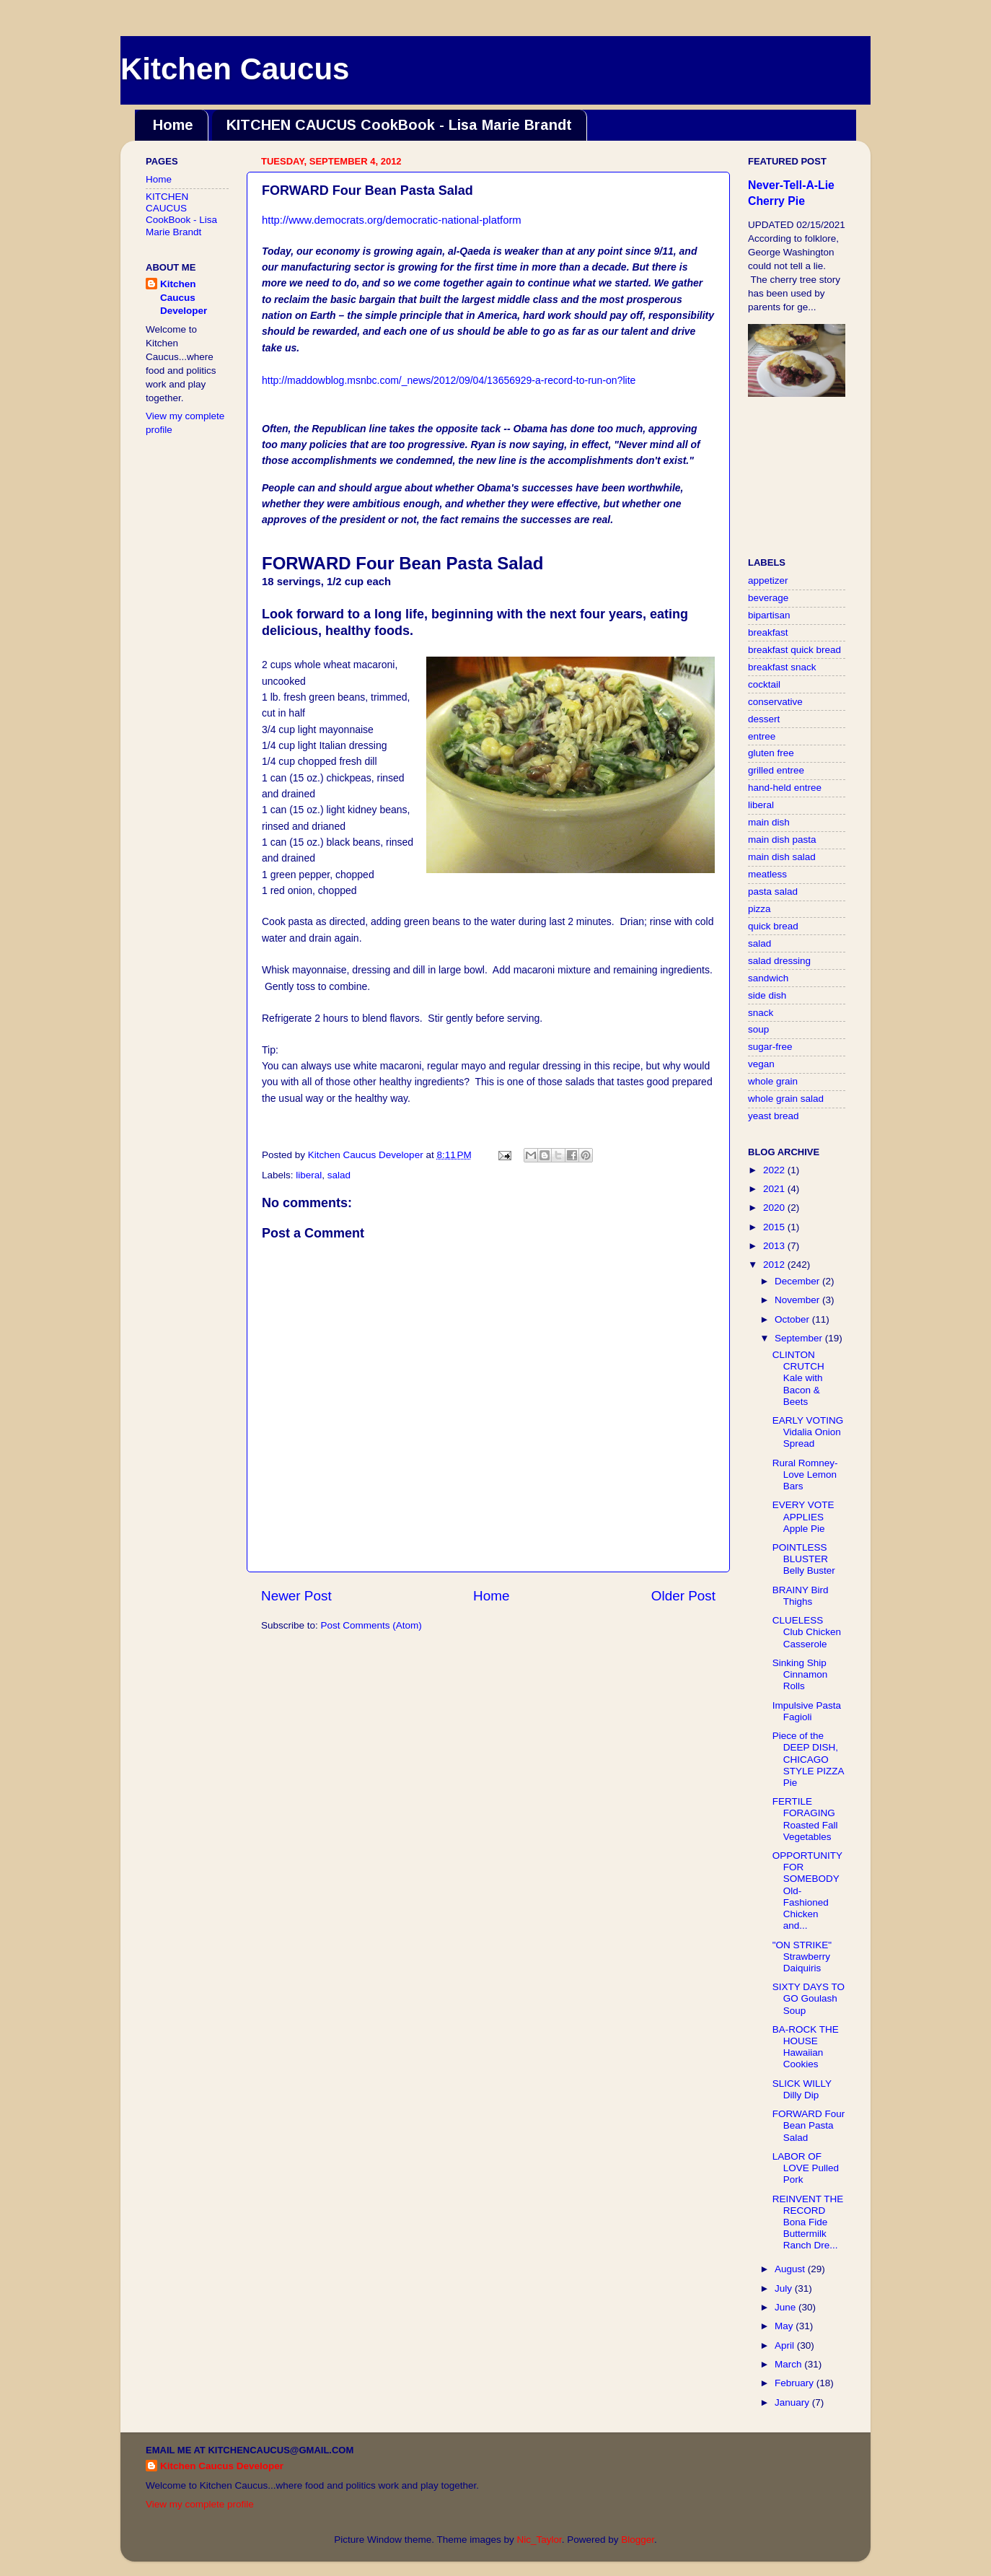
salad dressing (779, 960)
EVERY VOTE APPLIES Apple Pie (803, 1516)
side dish (767, 995)
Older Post (683, 1595)
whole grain (773, 1081)
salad (339, 1175)
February (795, 2383)
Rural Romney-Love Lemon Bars (805, 1474)
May (785, 2326)
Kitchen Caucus (234, 69)
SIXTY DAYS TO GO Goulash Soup (808, 1998)
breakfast (768, 632)
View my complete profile (200, 2504)
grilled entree (776, 770)
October (793, 1319)
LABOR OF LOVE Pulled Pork (805, 2168)
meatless (767, 874)
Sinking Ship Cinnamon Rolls (800, 1674)
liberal (309, 1175)
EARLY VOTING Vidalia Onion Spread (808, 1432)
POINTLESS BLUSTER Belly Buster (803, 1559)
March (789, 2364)
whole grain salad (786, 1098)
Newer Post (296, 1595)
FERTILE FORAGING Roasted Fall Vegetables (805, 1819)
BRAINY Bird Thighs (800, 1596)
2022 (775, 1170)
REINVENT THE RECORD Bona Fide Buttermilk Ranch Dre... (808, 2222)
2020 (775, 1207)
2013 (775, 1245)
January (793, 2402)
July (785, 2288)
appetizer (768, 580)
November (798, 1299)
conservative (775, 701)
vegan (761, 1064)
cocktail (764, 684)
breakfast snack (782, 667)
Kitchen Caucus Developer (183, 298)
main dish (769, 822)
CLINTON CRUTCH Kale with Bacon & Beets (798, 1378)
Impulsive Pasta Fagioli (806, 1711)
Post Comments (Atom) (371, 1625)
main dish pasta (782, 839)
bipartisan (769, 615)
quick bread (773, 926)
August (791, 2269)
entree (761, 736)
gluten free (771, 753)
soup (758, 1029)
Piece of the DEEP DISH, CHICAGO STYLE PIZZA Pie (808, 1759)
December (798, 1281)
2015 (775, 1227)
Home (173, 125)
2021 (775, 1188)
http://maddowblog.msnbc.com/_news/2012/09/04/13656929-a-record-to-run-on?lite (448, 380)
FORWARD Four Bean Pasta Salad (808, 2125)
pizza (759, 908)
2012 (775, 1264)
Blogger (637, 2539)
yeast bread (773, 1115)
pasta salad (773, 891)
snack (760, 1012)
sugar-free (770, 1046)
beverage (768, 597)
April (786, 2345)
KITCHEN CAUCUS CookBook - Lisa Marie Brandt (399, 125)
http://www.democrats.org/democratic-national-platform (391, 220)
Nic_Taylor (538, 2539)
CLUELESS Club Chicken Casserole (806, 1632)
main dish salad (782, 856)
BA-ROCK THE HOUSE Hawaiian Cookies (805, 2047)
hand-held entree (785, 787)
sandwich (768, 978)
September (800, 1338)
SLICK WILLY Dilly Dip (802, 2089)
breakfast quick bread (794, 649)
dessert (764, 719)
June (786, 2307)
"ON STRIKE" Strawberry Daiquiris (802, 1956)
